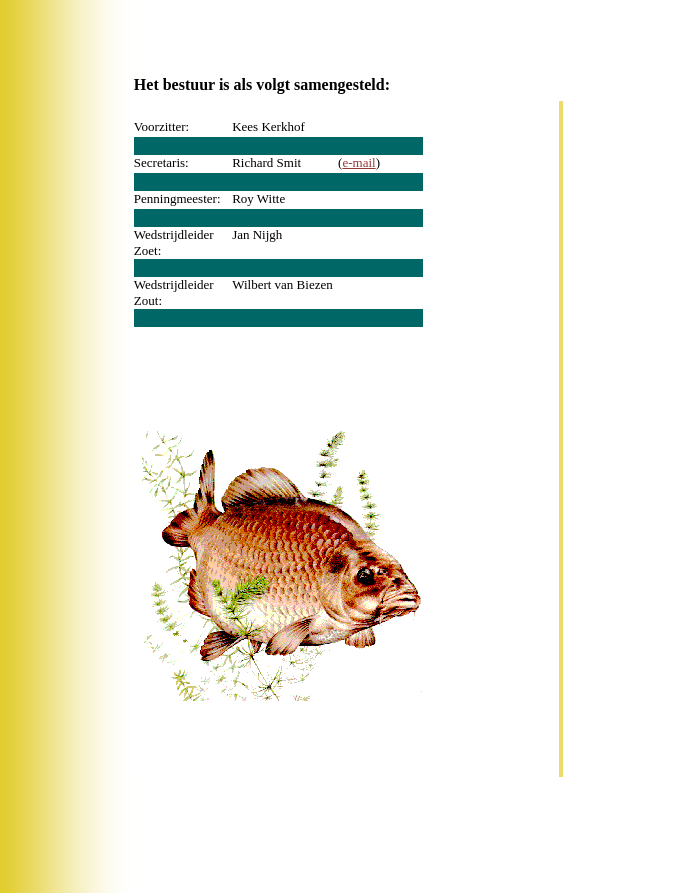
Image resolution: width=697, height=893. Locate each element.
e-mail (358, 162)
